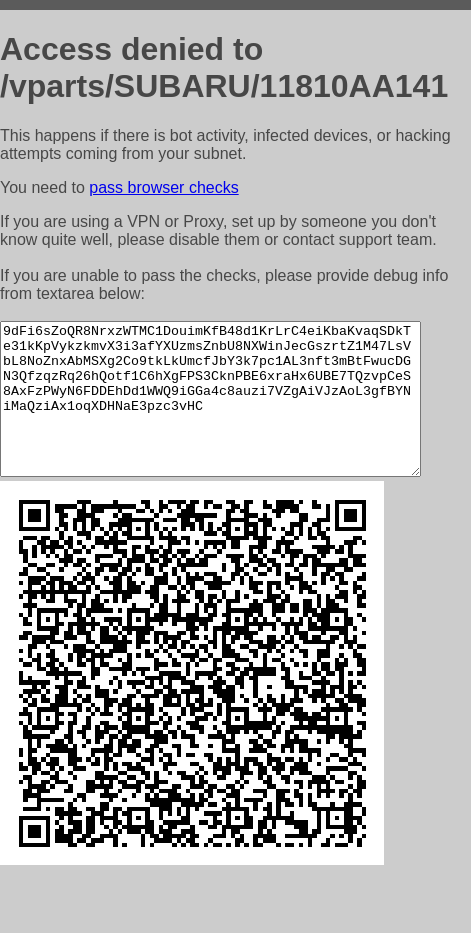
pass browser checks (163, 187)
